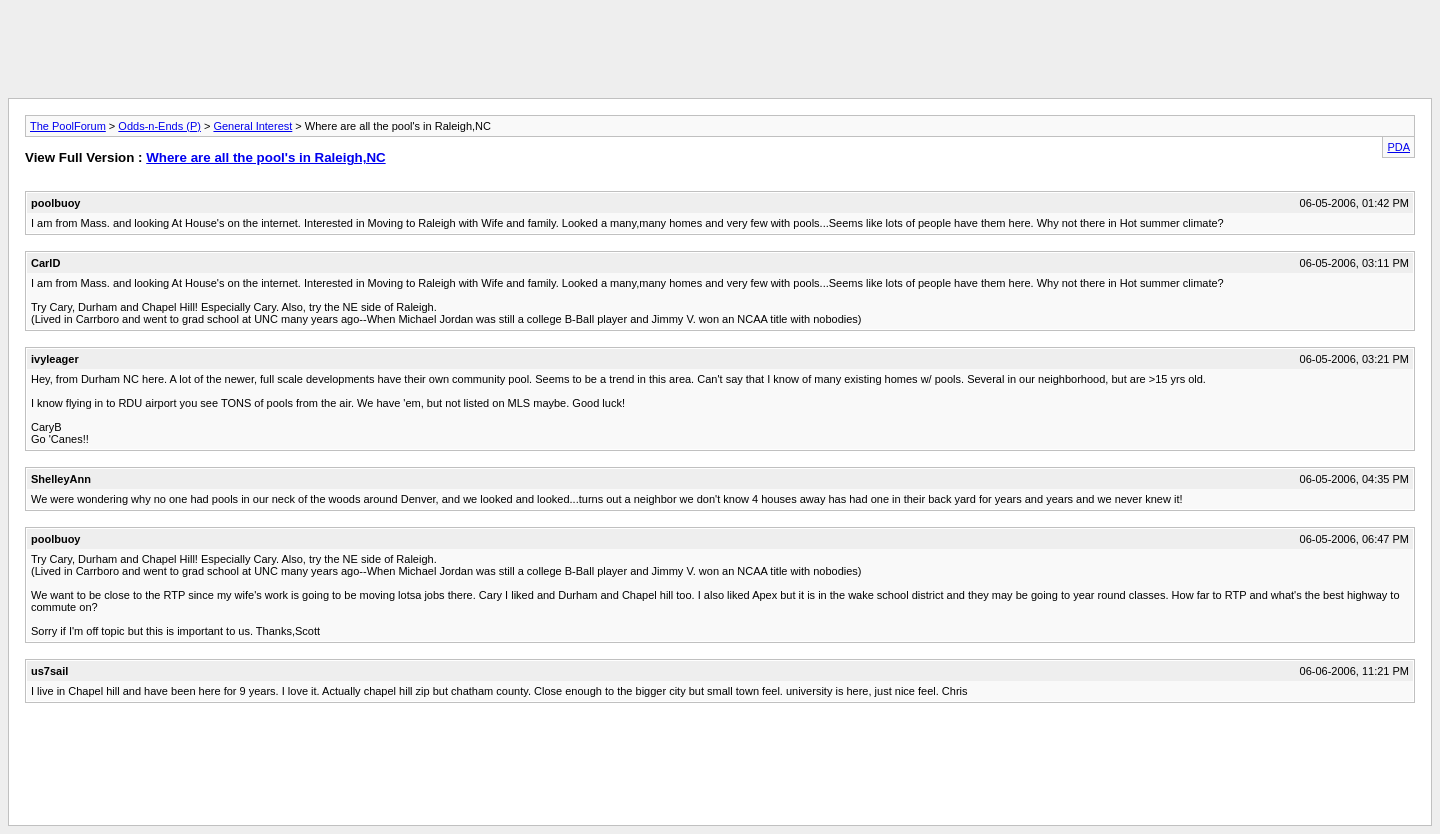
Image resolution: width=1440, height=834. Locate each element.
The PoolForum (68, 126)
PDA (1398, 147)
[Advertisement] (720, 53)
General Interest (252, 126)
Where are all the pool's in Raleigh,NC (265, 157)
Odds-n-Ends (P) (159, 126)
